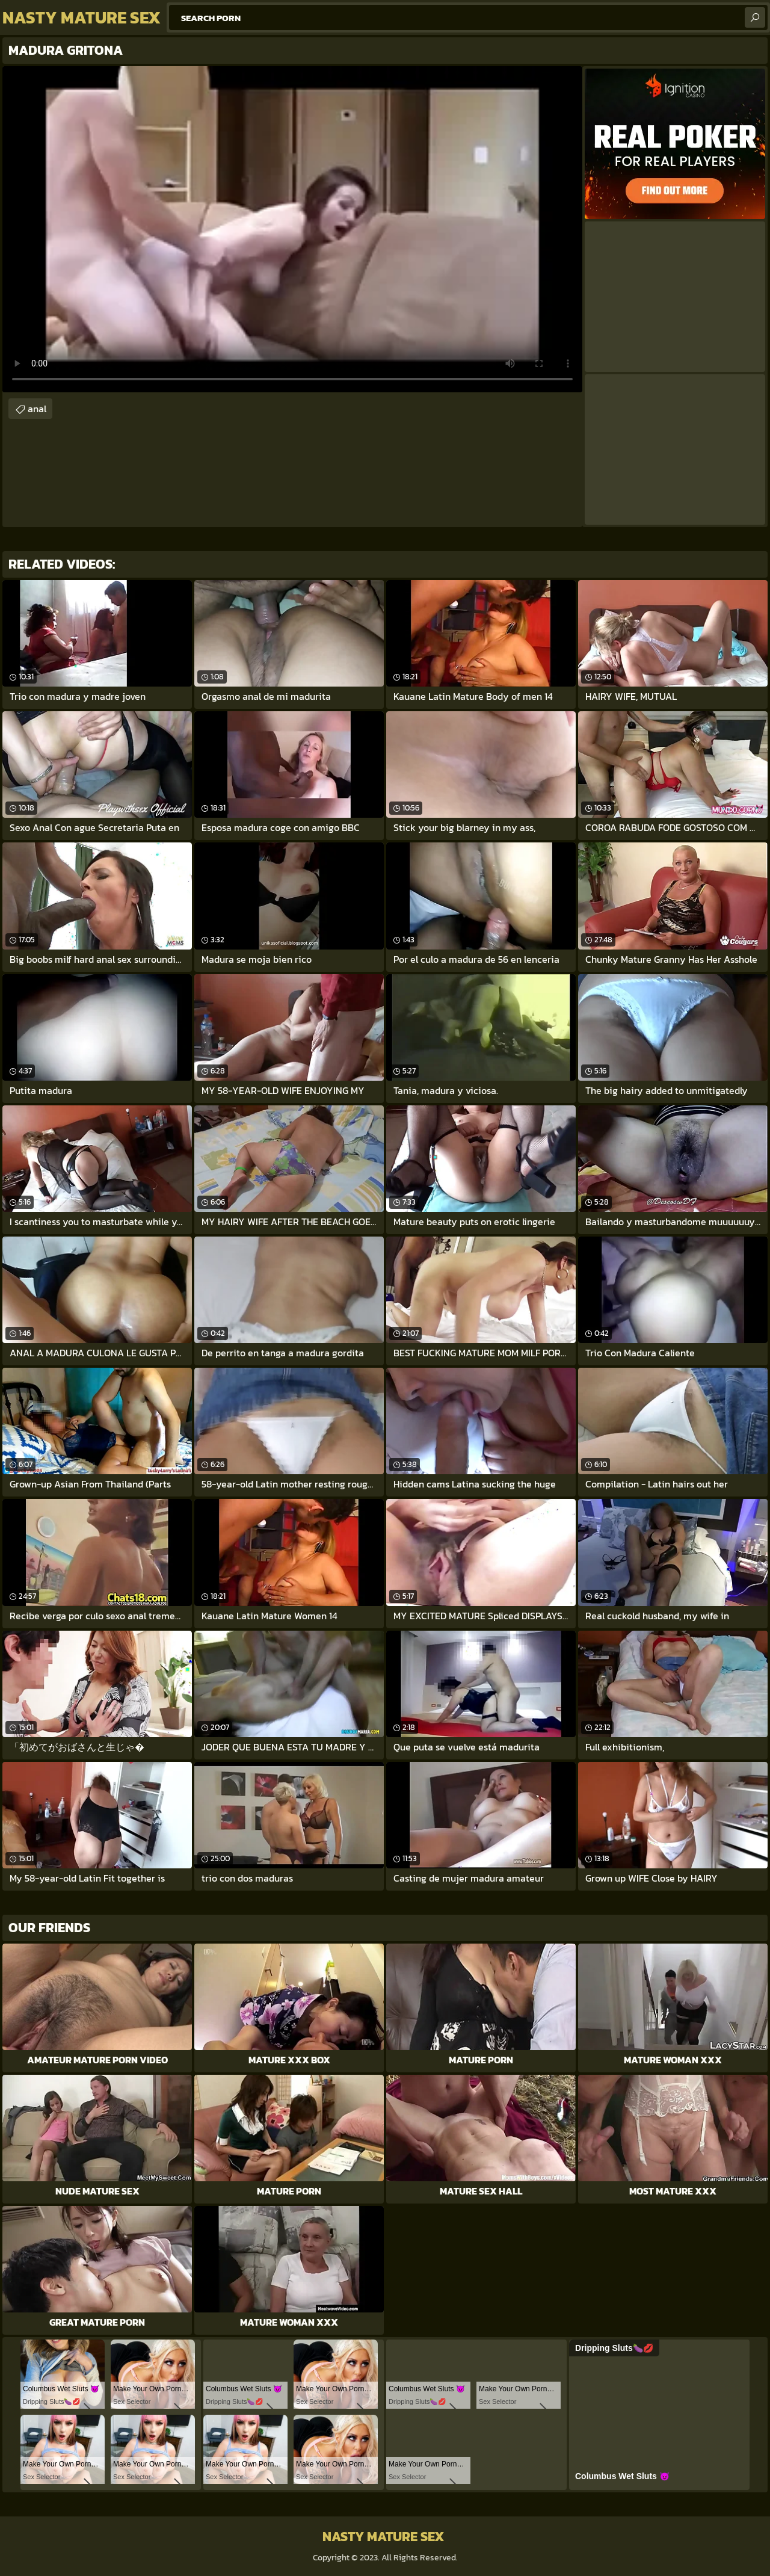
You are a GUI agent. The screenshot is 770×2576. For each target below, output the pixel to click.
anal (37, 408)
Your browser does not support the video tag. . (292, 229)
